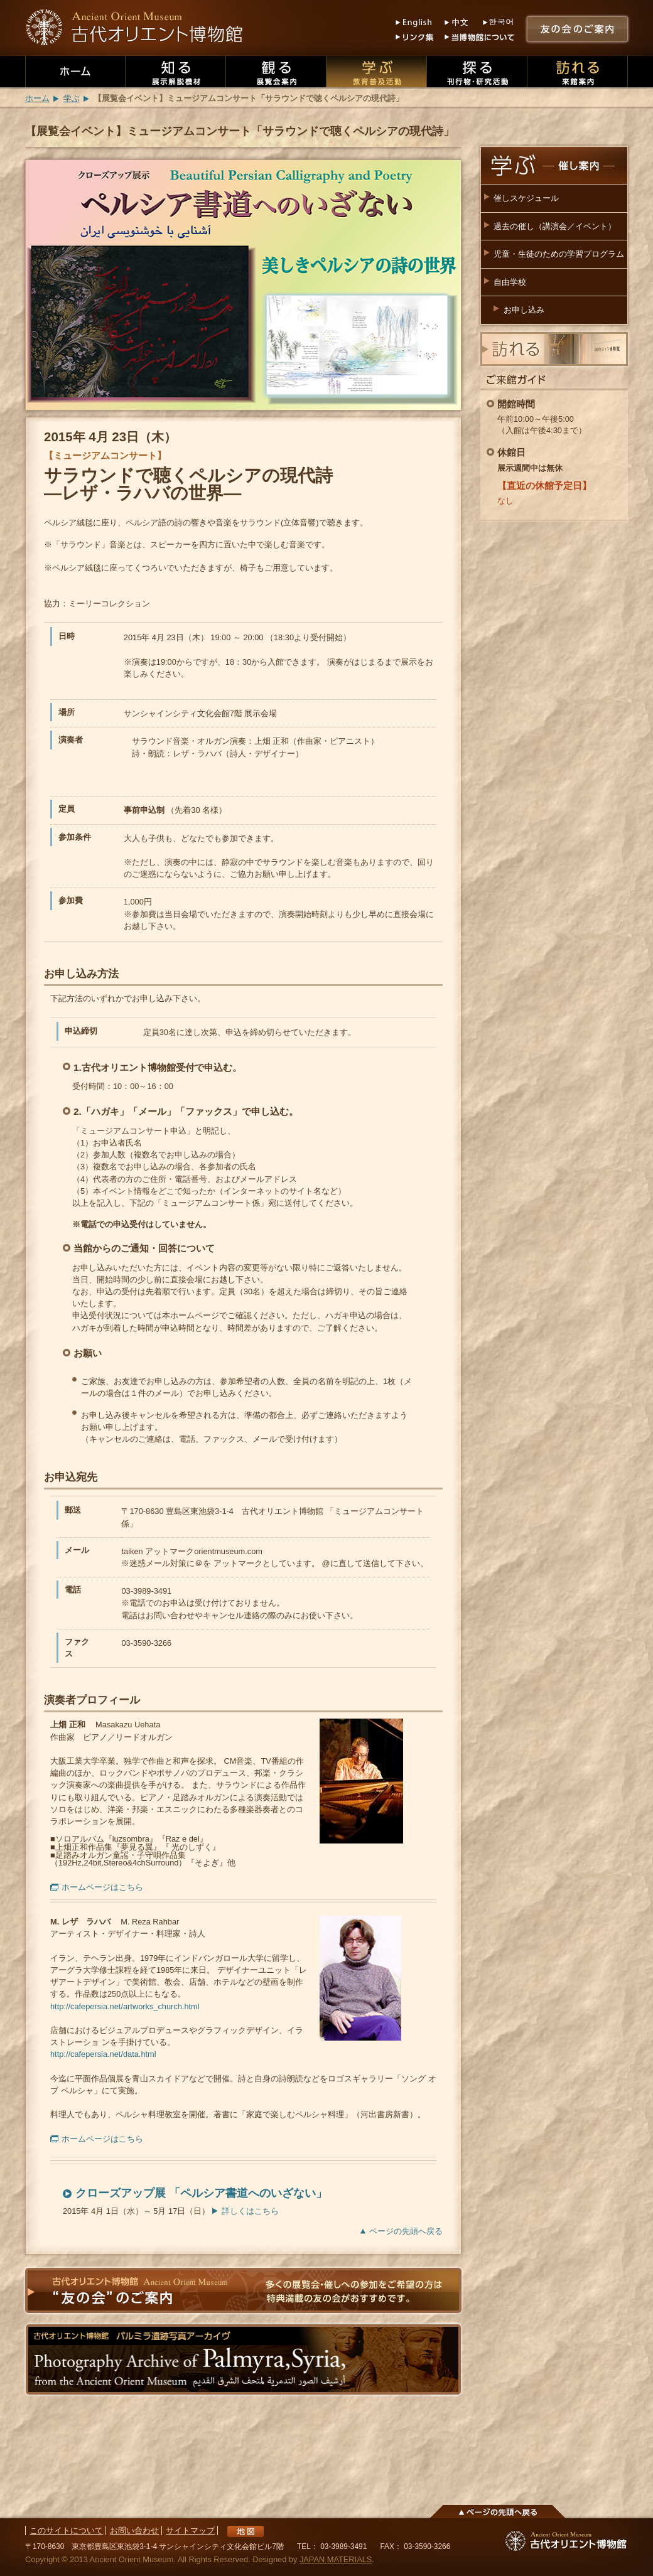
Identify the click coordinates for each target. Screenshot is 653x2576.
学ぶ (71, 98)
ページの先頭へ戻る (406, 2231)
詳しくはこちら (250, 2211)
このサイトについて (66, 2530)
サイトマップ (190, 2530)
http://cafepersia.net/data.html (103, 2054)
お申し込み (524, 309)
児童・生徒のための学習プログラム (559, 254)
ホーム (37, 98)
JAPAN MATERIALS (336, 2559)
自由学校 (510, 282)
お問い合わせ (134, 2530)
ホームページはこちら (102, 1887)
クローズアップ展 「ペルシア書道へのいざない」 (201, 2193)
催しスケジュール (526, 198)
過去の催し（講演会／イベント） (555, 226)
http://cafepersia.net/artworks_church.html (125, 2006)
